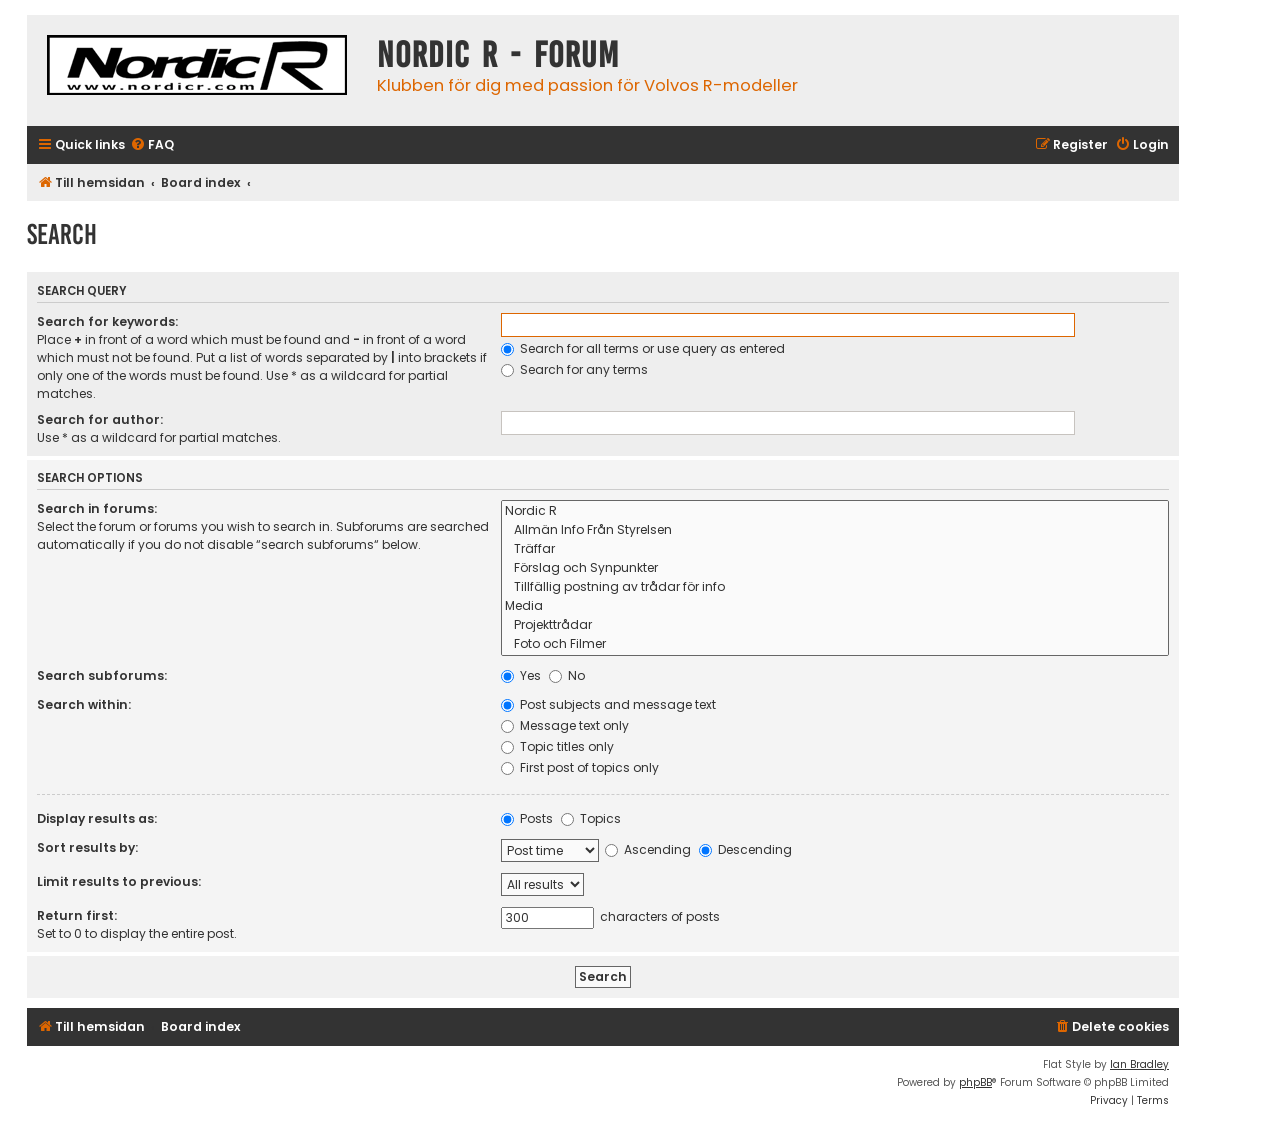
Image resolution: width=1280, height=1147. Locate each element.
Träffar (835, 549)
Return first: (77, 915)
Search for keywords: (107, 321)
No (567, 675)
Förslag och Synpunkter (835, 568)
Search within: (84, 704)
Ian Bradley (1139, 1064)
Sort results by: (87, 847)
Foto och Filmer (835, 644)
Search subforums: (102, 675)
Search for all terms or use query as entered (643, 348)
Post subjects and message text (608, 704)
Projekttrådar (835, 625)
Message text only (565, 725)
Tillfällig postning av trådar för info (835, 587)
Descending (745, 849)
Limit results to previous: (119, 881)
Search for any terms (574, 369)
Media (835, 606)
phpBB (975, 1082)
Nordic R (835, 511)
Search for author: (100, 419)
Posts (527, 818)
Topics (591, 818)
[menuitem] (152, 145)
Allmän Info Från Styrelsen (835, 530)
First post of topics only (580, 767)
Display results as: (97, 818)
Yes (521, 675)
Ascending (648, 849)
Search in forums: (97, 508)
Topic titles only (557, 746)
